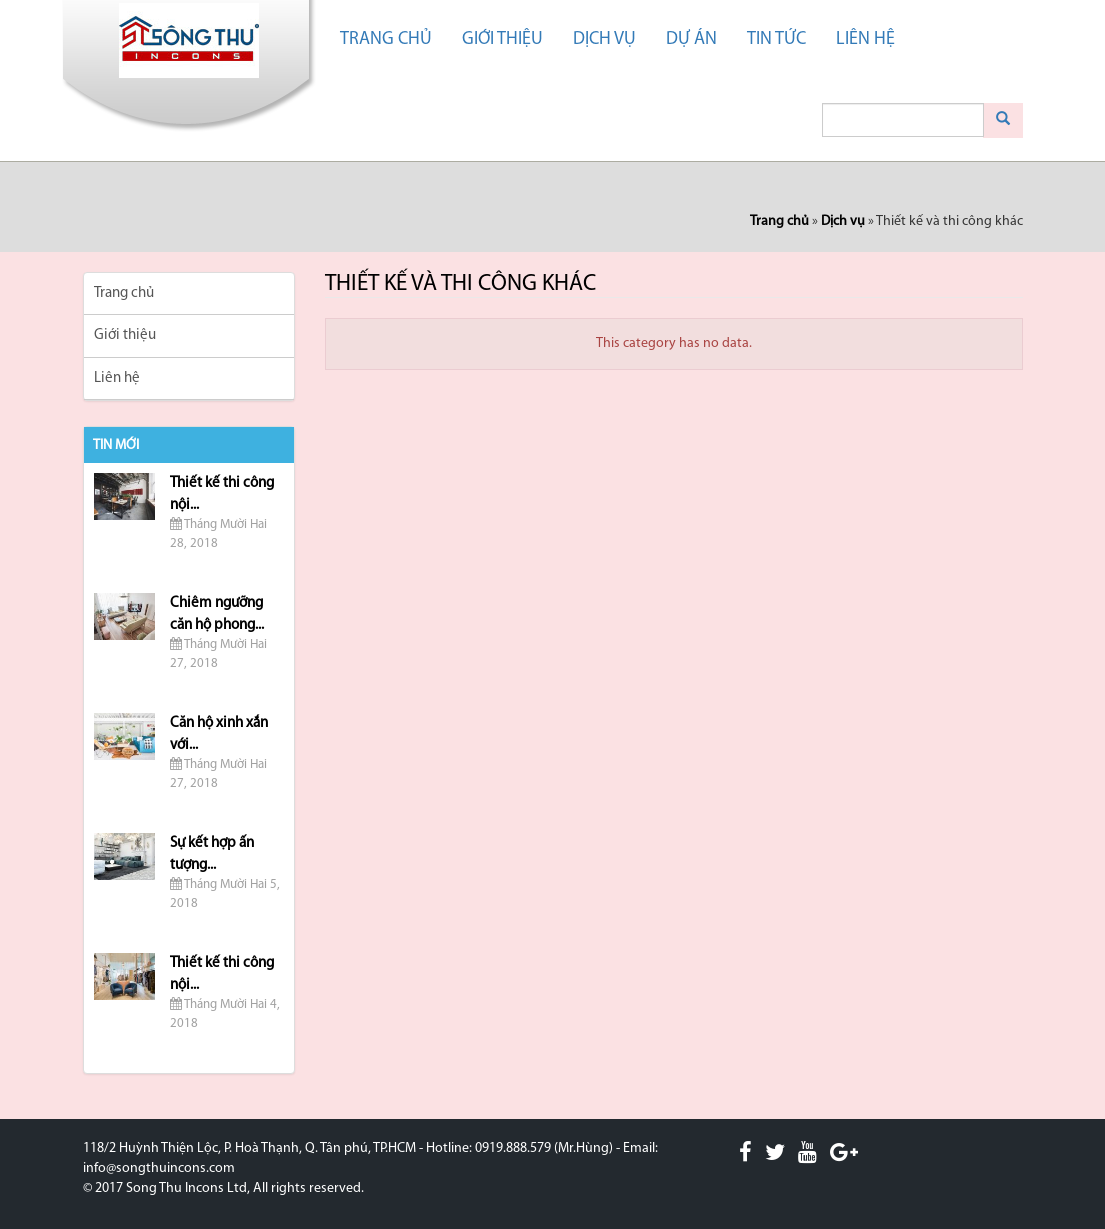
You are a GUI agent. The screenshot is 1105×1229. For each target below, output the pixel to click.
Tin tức (776, 39)
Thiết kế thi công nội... (222, 494)
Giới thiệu (502, 39)
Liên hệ (865, 39)
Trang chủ (386, 39)
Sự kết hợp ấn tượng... (212, 854)
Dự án (691, 39)
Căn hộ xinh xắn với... (219, 734)
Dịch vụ (604, 39)
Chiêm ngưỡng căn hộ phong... (217, 614)
